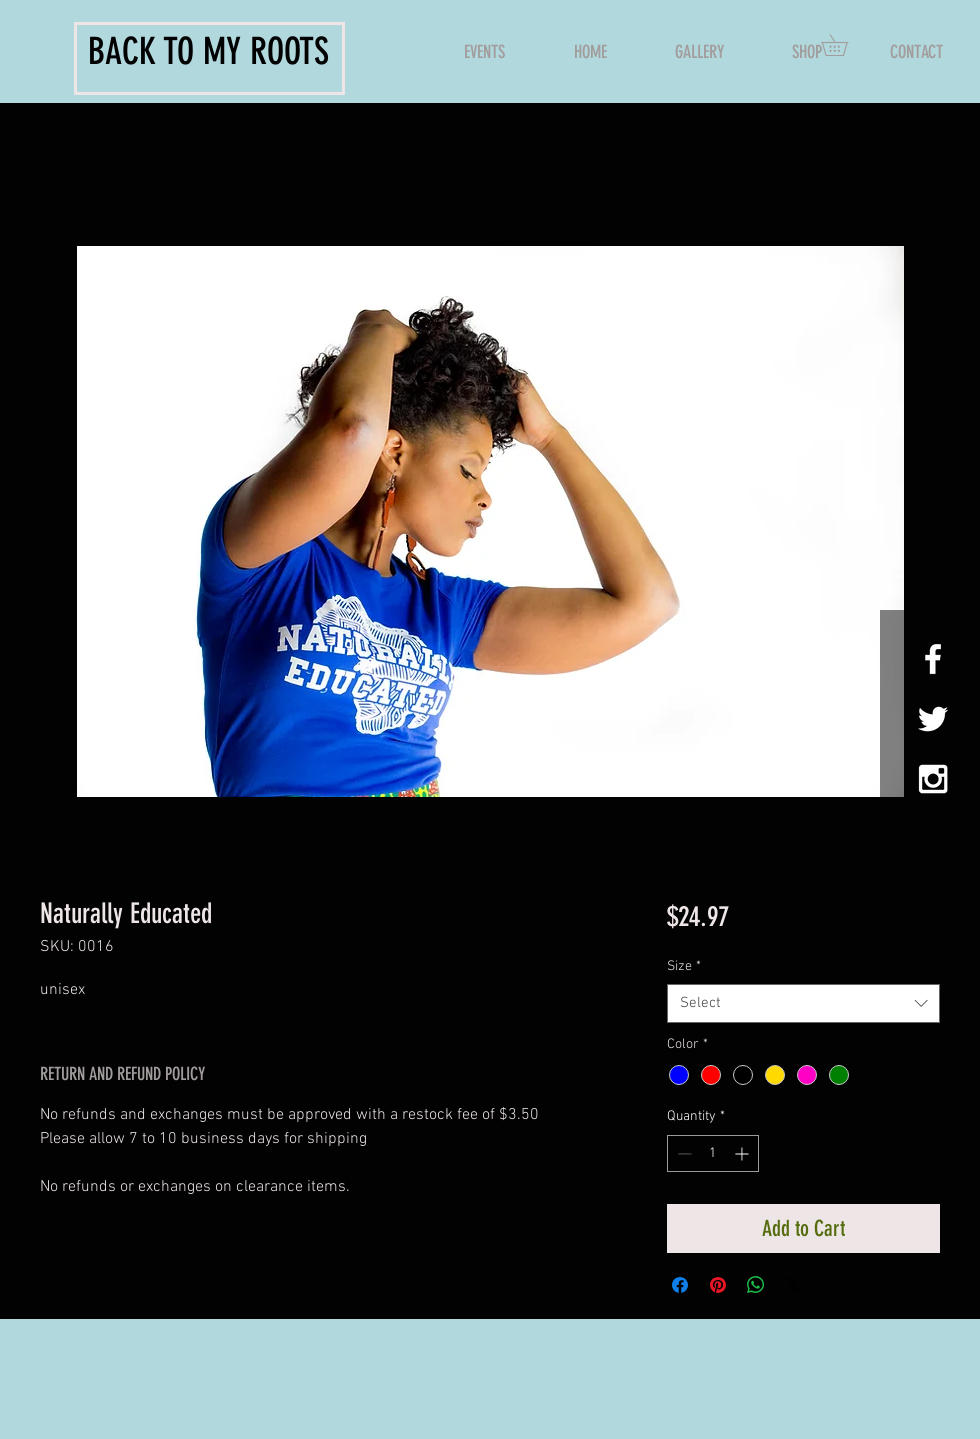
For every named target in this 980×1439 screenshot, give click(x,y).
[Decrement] (682, 1153)
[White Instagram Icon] (933, 779)
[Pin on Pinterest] (718, 1285)
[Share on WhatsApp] (756, 1285)
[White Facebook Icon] (933, 659)
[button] (845, 45)
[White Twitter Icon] (933, 719)
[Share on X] (794, 1285)
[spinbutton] (713, 1153)
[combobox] (803, 1003)
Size (684, 966)
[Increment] (743, 1153)
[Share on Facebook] (680, 1285)
